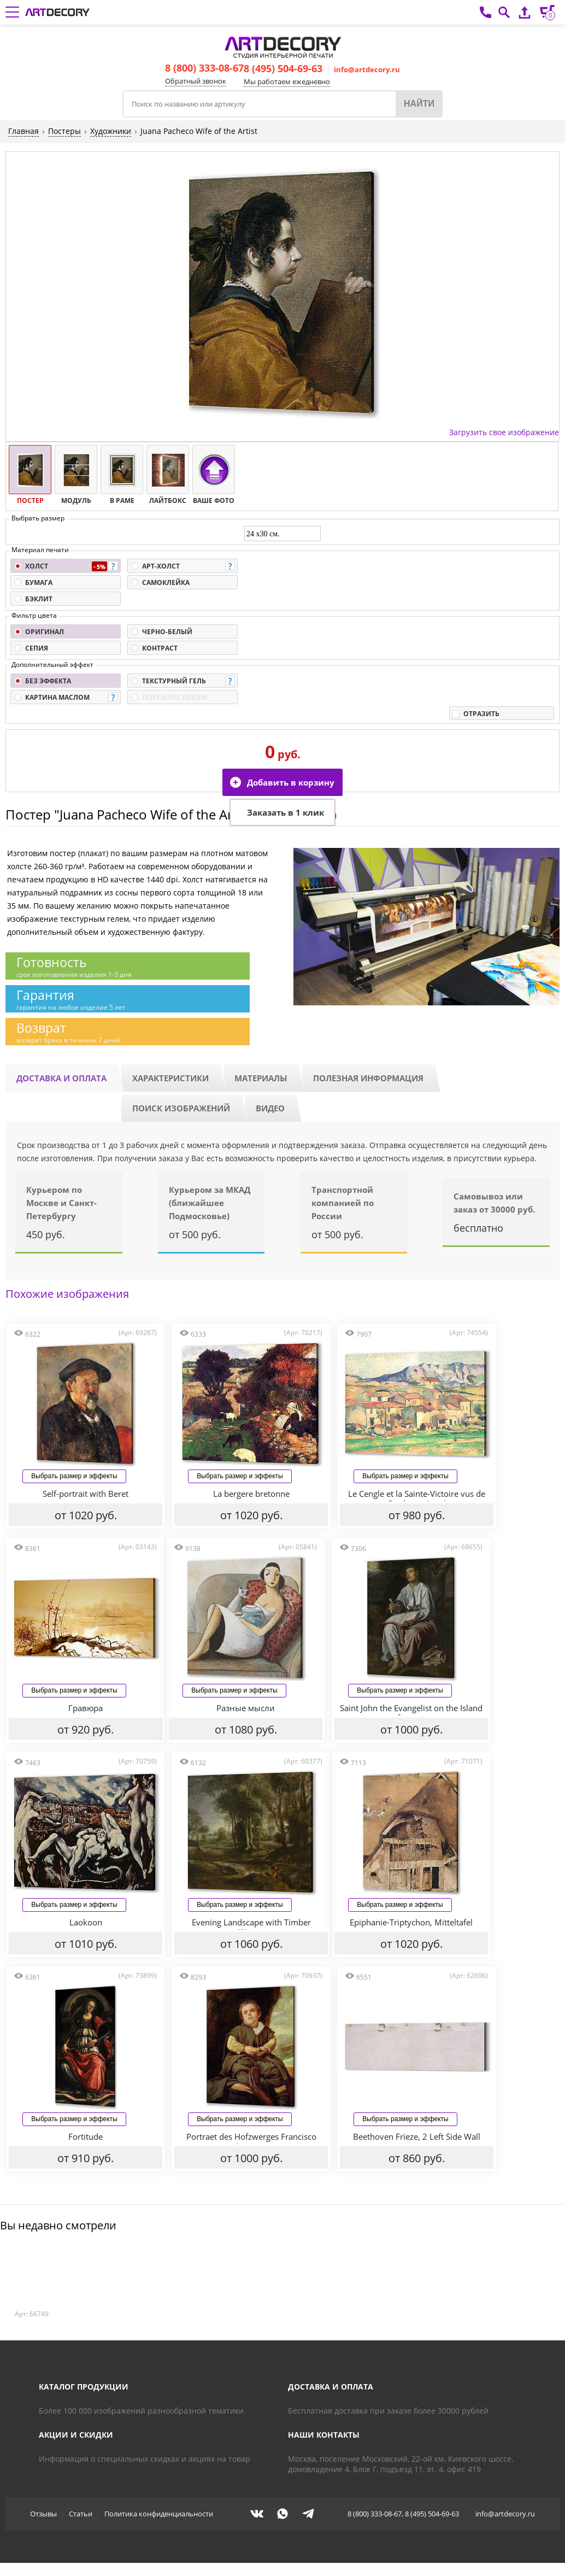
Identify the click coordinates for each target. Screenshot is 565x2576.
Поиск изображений (181, 1108)
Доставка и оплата (61, 1078)
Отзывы (43, 2514)
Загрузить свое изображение (504, 432)
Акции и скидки (76, 2434)
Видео (270, 1108)
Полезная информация (368, 1078)
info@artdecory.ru (367, 69)
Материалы (260, 1078)
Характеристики (170, 1078)
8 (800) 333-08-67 (204, 67)
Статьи (80, 2514)
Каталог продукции (83, 2386)
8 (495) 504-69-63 (283, 68)
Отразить (481, 713)
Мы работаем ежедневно (287, 81)
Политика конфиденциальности (158, 2514)
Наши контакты (324, 2434)
